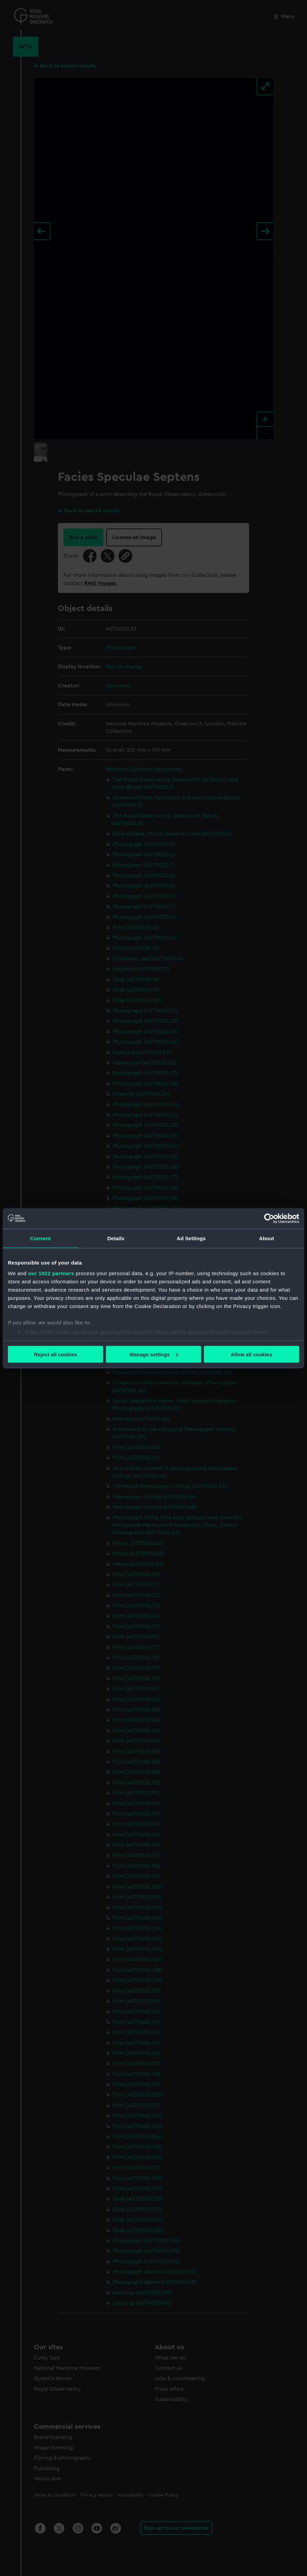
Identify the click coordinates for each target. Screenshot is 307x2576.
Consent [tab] (40, 1238)
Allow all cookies (251, 1354)
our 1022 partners (51, 1273)
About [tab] (266, 1238)
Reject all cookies (55, 1354)
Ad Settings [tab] (191, 1238)
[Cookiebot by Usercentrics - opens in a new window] (269, 1218)
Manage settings (154, 1354)
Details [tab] (115, 1238)
